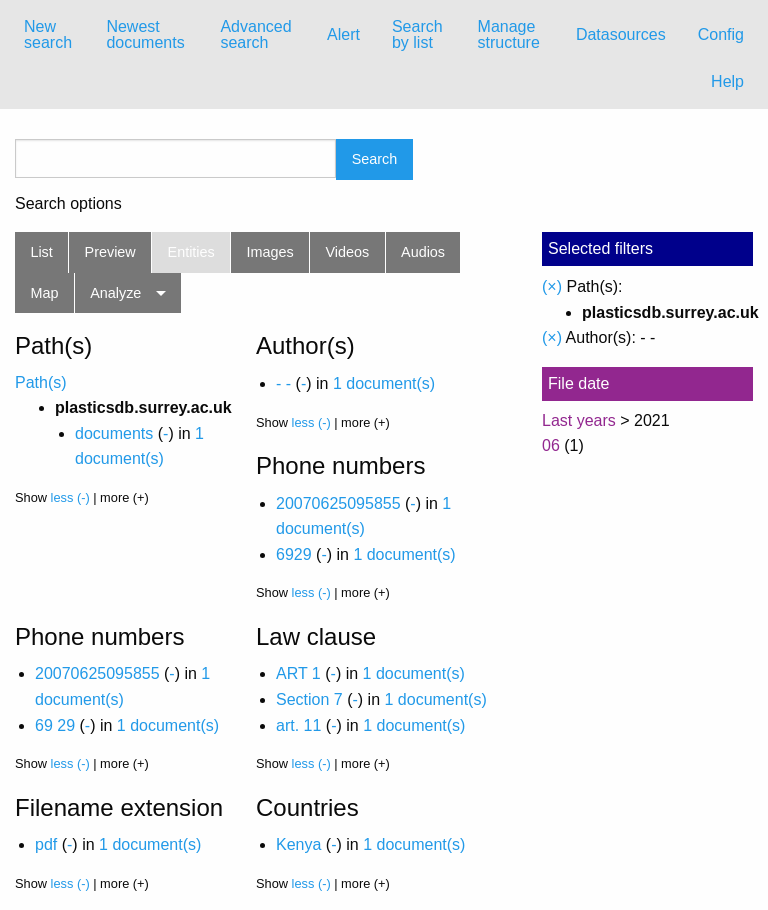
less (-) (70, 497)
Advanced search (255, 34)
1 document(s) (384, 383)
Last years (579, 420)
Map (44, 293)
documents (114, 433)
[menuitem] (49, 35)
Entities (191, 252)
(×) (552, 286)
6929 (294, 554)
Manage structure (509, 34)
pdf (46, 844)
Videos (348, 252)
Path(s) (41, 382)
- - (283, 383)
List (41, 252)
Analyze (115, 293)
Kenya (298, 844)
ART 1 (298, 673)
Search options (68, 204)
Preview (110, 252)
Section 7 (309, 699)
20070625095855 (338, 503)
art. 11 (298, 725)
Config (721, 34)
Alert (343, 34)
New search (48, 34)
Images (270, 252)
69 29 (55, 725)
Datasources (621, 34)
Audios (423, 252)
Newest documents (145, 34)
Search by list (417, 34)
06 (551, 445)
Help (727, 81)
